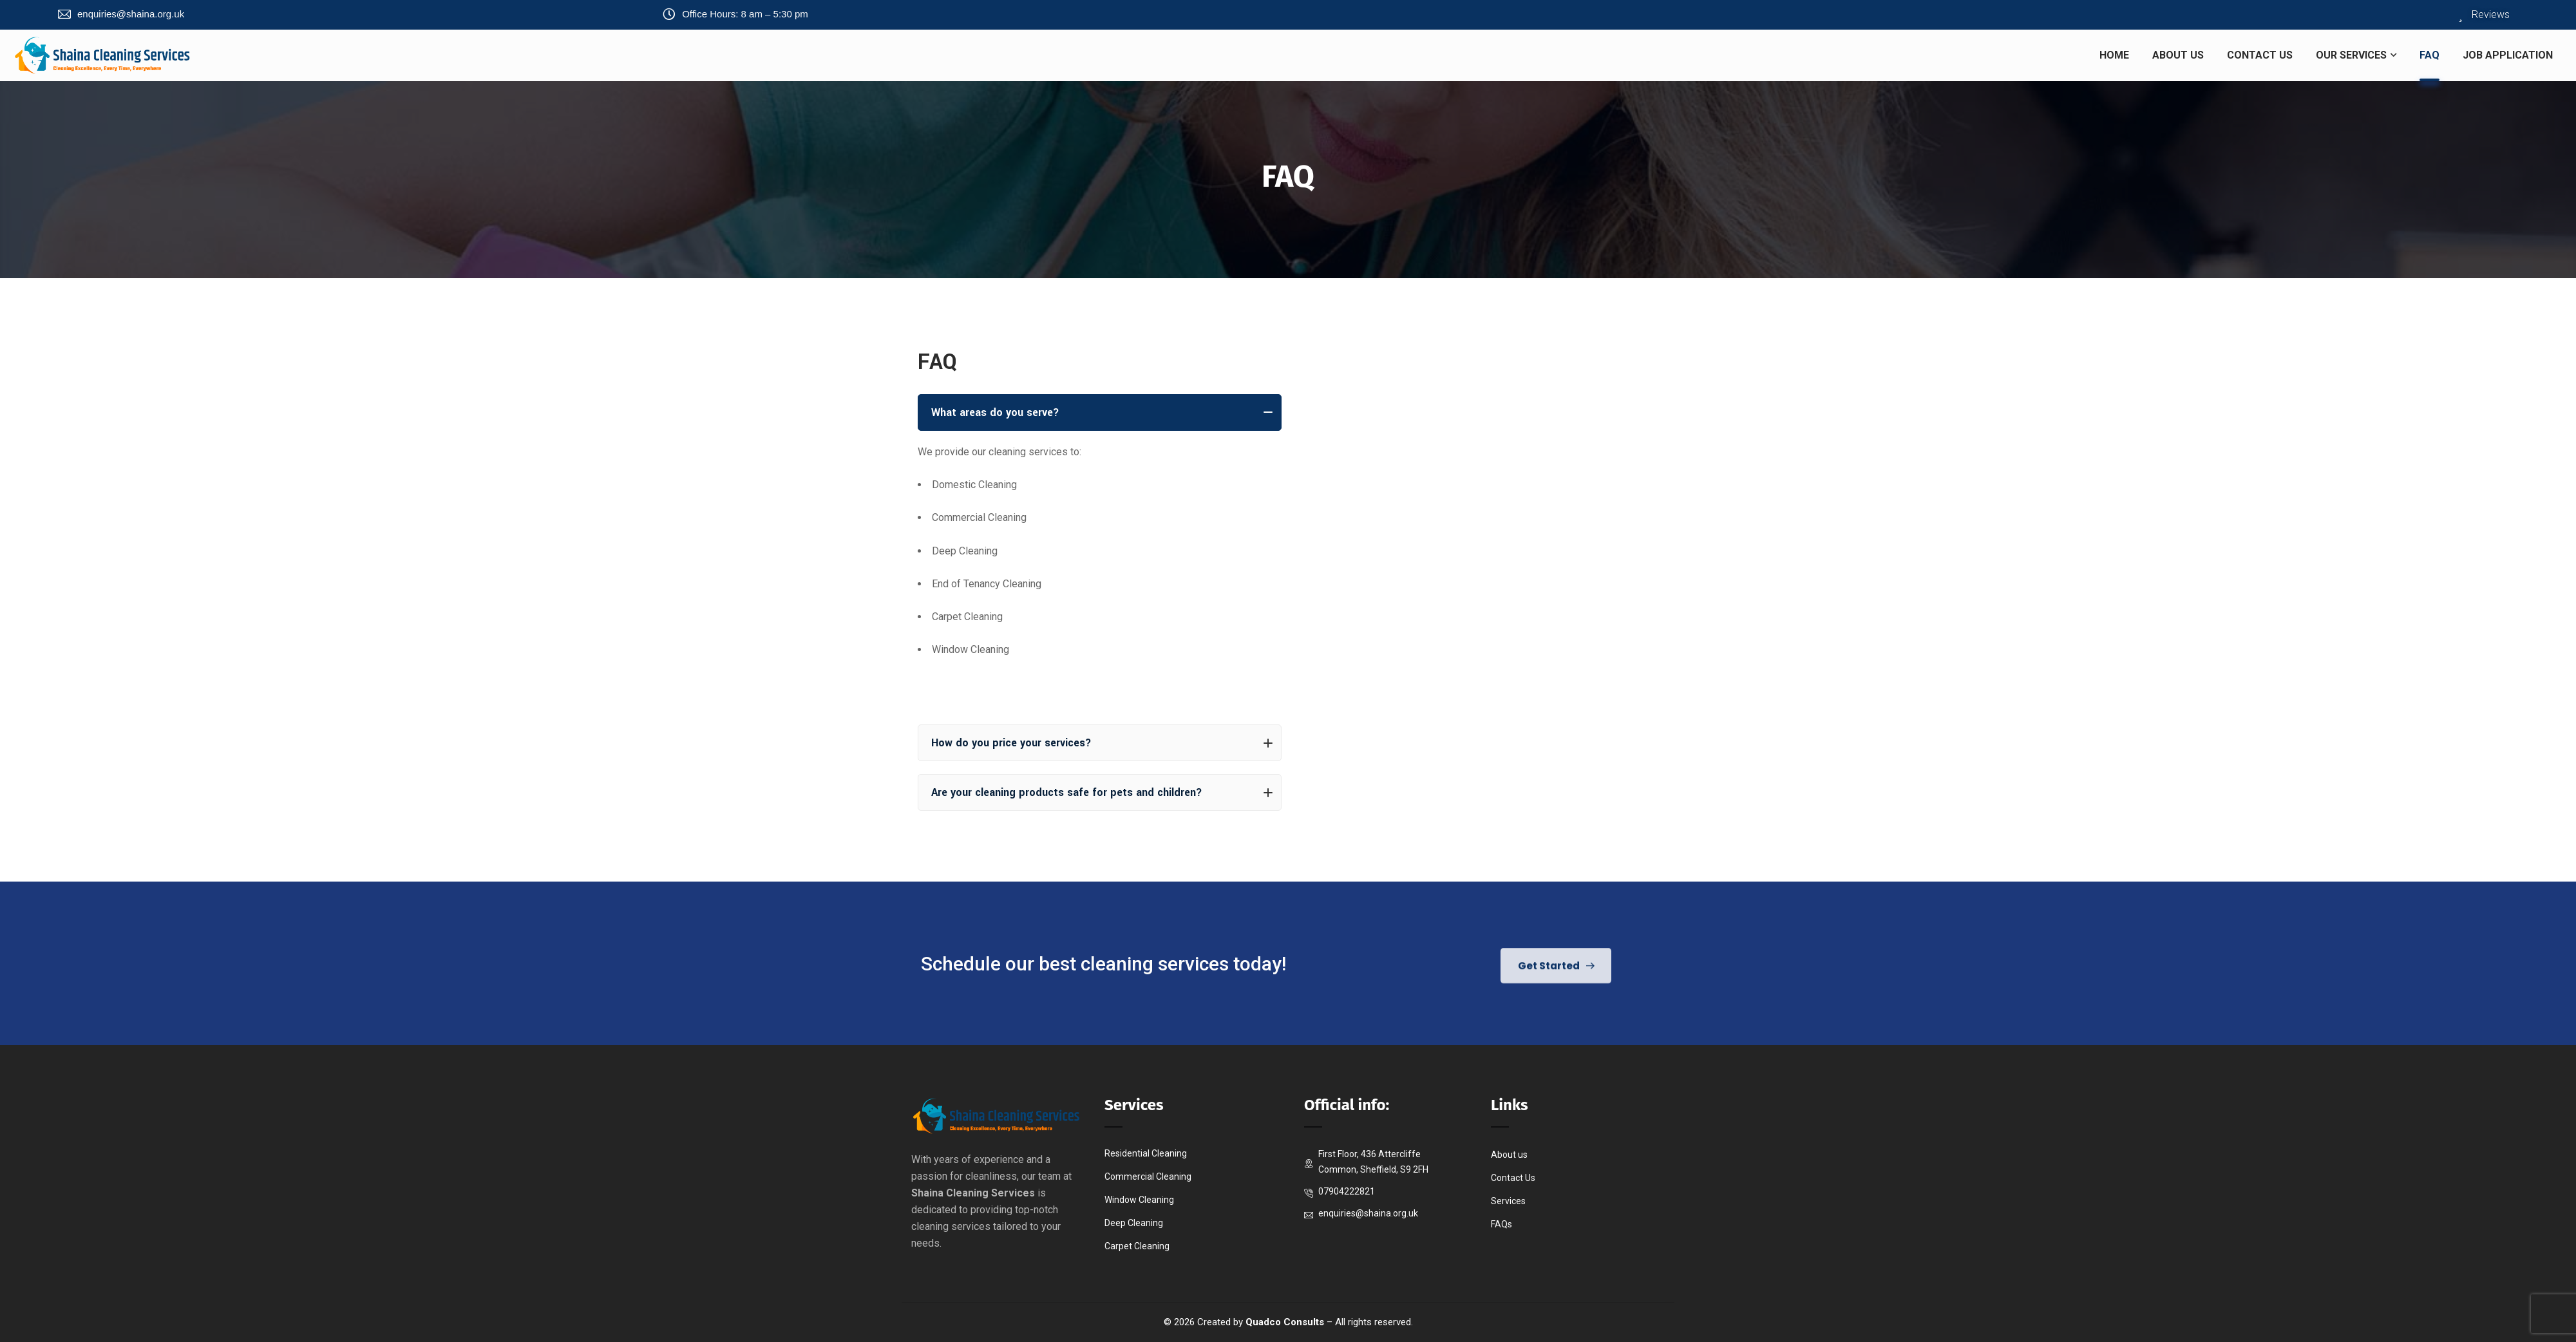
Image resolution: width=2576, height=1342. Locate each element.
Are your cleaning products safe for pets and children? (1102, 792)
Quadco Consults (1284, 1322)
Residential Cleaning (1145, 1153)
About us (1509, 1154)
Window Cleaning (1139, 1200)
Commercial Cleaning (1147, 1176)
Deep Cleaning (1133, 1223)
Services (1508, 1201)
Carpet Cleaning (1137, 1246)
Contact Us (1513, 1178)
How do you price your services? (1102, 742)
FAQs (1501, 1224)
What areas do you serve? (1102, 412)
